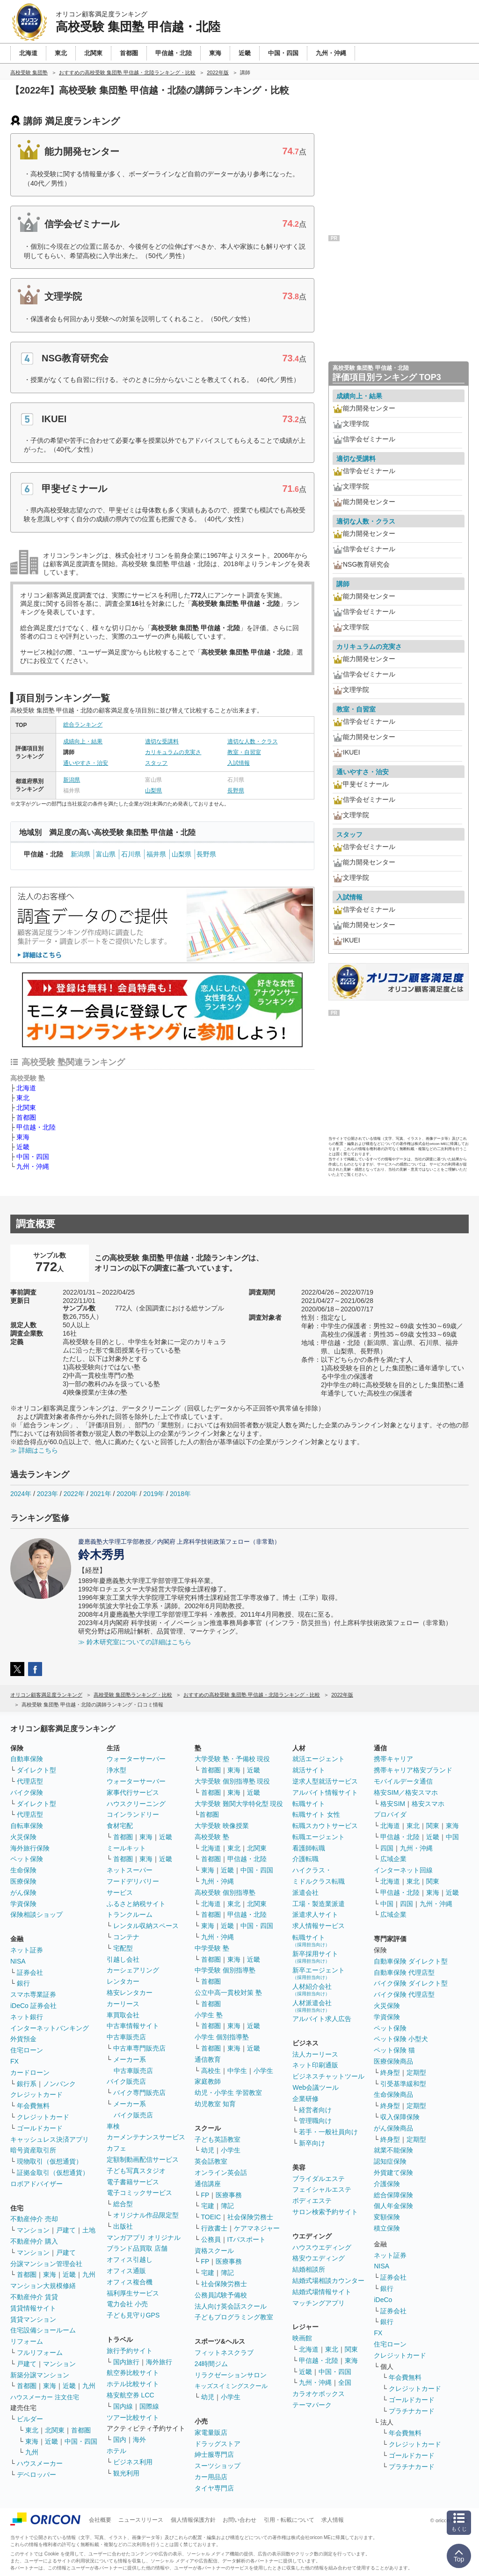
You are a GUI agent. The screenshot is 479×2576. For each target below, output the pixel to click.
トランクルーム (129, 1914)
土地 (88, 2230)
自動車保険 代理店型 (404, 1972)
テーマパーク (312, 2405)
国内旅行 (126, 2362)
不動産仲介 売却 (34, 2219)
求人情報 (332, 2520)
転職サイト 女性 (316, 1814)
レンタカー (123, 1981)
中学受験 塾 (212, 1948)
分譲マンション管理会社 (46, 2263)
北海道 (26, 1088)
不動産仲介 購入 (34, 2241)
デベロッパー (36, 2474)
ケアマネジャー (257, 2228)
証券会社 (30, 1972)
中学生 (237, 2070)
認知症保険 (390, 2161)
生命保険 (23, 1870)
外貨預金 (23, 2039)
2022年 (74, 1493)
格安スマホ (428, 1803)
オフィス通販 (126, 2270)
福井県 (156, 854)
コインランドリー (133, 1814)
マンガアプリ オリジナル (144, 2237)
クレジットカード (36, 2094)
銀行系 (26, 2083)
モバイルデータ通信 (403, 1781)
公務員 (211, 2239)
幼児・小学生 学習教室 (228, 2092)
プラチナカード (412, 2411)
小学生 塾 (209, 2015)
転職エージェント (318, 1837)
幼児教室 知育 (215, 2104)
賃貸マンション (33, 2319)
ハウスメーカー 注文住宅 (44, 2397)
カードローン (30, 2072)
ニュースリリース (140, 2520)
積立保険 (387, 2228)
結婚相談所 (308, 2269)
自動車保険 (26, 1759)
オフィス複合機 (129, 2282)
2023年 (47, 1493)
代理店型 (30, 1781)
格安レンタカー (129, 1992)
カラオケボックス (318, 2393)
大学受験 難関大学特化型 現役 (239, 1803)
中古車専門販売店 (139, 2048)
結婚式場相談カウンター (328, 2280)
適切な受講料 (162, 741)
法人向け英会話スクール (231, 2306)
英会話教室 (211, 2161)
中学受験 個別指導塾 (225, 1970)
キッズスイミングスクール (231, 2385)
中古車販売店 (126, 2037)
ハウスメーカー (40, 2463)
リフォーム (26, 2341)
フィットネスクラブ (224, 2352)
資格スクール (214, 2250)
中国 (452, 1837)
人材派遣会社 (312, 2006)
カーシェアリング (133, 1970)
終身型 (390, 2072)
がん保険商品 (393, 2128)
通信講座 (208, 2183)
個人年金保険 (393, 2205)
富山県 (106, 854)
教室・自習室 (244, 752)
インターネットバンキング (49, 2028)
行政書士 (214, 2228)
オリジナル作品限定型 (146, 2215)
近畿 (22, 1147)
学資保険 (23, 1903)
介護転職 (305, 1859)
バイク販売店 (126, 2081)
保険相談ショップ (36, 1914)
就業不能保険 (393, 2150)
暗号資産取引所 (33, 2150)
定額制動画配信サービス (143, 2159)
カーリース (123, 2004)
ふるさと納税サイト (136, 1903)
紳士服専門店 (214, 2454)
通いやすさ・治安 (85, 763)
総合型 (123, 2204)
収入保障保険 (400, 2117)
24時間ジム (211, 2363)
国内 (119, 2439)
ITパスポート (246, 2239)
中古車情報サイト (133, 2025)
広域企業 (393, 1859)
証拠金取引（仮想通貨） (53, 2172)
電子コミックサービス (139, 2192)
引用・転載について (289, 2520)
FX (14, 2061)
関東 (351, 2349)
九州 (88, 2274)
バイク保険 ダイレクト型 (411, 1983)
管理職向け (315, 2120)
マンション (33, 2230)
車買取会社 (123, 2015)
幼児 (207, 2150)
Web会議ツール (315, 2087)
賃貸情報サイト (33, 2308)
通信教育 (208, 2059)
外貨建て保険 (393, 2172)
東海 (22, 1137)
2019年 (153, 1493)
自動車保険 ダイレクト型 (411, 1961)
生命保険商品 (393, 2094)
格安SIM (392, 1803)
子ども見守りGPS (133, 2315)
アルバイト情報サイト (325, 1792)
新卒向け (312, 2143)
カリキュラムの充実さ (173, 752)
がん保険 (23, 1892)
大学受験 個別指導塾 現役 (232, 1781)
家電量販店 (211, 2432)
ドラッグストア (217, 2443)
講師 (342, 584)
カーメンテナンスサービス (146, 2137)
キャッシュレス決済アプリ (49, 2139)
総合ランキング (82, 724)
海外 (139, 2439)
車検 (113, 2126)
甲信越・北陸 (36, 1127)
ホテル (116, 2450)
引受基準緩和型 (403, 2083)
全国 (344, 2382)
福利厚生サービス (133, 2293)
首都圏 (26, 1117)
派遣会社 (305, 1892)
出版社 (123, 2226)
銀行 (23, 1983)
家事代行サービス (133, 1792)
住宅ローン (26, 2050)
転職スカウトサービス (325, 1825)
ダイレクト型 (36, 1770)
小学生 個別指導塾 (222, 2037)
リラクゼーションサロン (231, 2375)
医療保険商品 (393, 2061)
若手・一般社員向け (328, 2132)
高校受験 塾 (212, 1837)
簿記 (227, 2205)
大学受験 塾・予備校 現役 (232, 1759)
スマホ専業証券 (33, 1994)
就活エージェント (318, 1759)
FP (205, 2195)
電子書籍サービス (133, 2182)
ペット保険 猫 (394, 2050)
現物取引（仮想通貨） (49, 2161)
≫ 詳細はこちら (34, 1450)
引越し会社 (123, 1959)
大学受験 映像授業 (222, 1825)
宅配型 (123, 1948)
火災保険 (23, 1837)
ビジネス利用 (132, 2462)
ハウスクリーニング (136, 1803)
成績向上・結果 (82, 741)
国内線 (123, 2406)
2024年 (20, 1493)
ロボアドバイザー (36, 2183)
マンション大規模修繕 (43, 2285)
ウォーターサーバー (136, 1759)
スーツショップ (217, 2465)
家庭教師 (208, 2081)
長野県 (235, 790)
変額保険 (387, 2217)
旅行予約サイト (129, 2350)
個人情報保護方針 (193, 2520)
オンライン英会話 (221, 2172)
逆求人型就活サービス (325, 1781)
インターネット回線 (403, 1870)
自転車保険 (26, 1825)
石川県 (131, 854)
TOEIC (211, 2217)
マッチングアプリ (318, 2303)
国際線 (149, 2406)
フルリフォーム (40, 2352)
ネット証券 (26, 1950)
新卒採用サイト (315, 1957)
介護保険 (387, 2183)
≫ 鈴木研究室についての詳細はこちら (134, 1642)
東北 (22, 1097)
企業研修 (305, 2098)
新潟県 (71, 780)
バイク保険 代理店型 (404, 1994)
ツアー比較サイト (133, 2417)
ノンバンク (59, 2083)
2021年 (100, 1493)
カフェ (116, 2148)
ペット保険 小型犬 (401, 2039)
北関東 (26, 1107)
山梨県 (153, 790)
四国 (386, 1848)
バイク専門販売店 (139, 2092)
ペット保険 (26, 1859)
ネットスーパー (129, 1870)
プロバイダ (390, 1814)
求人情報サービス (318, 1925)
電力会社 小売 (127, 2304)
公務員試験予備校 (221, 2295)
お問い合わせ (239, 2520)
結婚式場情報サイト (321, 2291)
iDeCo (383, 2299)
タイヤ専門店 (214, 2488)
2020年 (127, 1493)
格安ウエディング (318, 2258)
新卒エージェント (318, 1973)
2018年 (180, 1493)
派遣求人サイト (315, 1914)
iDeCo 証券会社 (33, 2005)
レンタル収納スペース (146, 1925)
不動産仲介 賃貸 (34, 2297)
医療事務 (229, 2195)
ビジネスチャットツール (328, 2076)
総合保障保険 (393, 2195)
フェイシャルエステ (321, 2189)
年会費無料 (33, 2105)
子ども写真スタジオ (136, 2170)
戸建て (66, 2230)
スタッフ (156, 763)
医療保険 (23, 1881)
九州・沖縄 (32, 1166)
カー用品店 (211, 2477)
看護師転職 (308, 1848)
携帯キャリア (393, 1759)
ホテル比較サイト (133, 2384)
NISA (18, 1961)
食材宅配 (120, 1825)
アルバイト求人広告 (321, 2018)
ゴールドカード (40, 2128)
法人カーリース (315, 2054)
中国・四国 (32, 1156)
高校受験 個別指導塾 (225, 1892)
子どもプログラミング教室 (234, 2317)
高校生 (211, 2070)
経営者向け (315, 2110)
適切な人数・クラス (252, 741)
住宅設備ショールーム (43, 2330)
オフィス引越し (129, 2259)
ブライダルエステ (318, 2178)
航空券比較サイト (133, 2372)
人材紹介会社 (312, 1989)
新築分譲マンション (39, 2375)
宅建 (207, 2205)
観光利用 (126, 2473)
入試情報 (238, 763)
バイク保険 (26, 1792)
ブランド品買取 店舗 (137, 2248)
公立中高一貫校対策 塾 (228, 1992)
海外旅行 (159, 2362)
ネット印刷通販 (315, 2065)
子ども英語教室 (217, 2139)
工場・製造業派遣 (318, 1903)
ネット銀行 (26, 2017)
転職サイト (308, 1803)
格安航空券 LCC (130, 2395)
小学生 (263, 2070)
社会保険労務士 (250, 2217)
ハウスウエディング (321, 2247)
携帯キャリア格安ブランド (413, 1770)
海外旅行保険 (30, 1848)
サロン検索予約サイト (325, 2212)
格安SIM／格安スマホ (406, 1792)
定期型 (416, 2072)
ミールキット (126, 1848)
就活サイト (308, 1770)
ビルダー (30, 2419)
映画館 (302, 2338)
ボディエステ (312, 2200)
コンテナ (126, 1937)
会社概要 (100, 2520)
